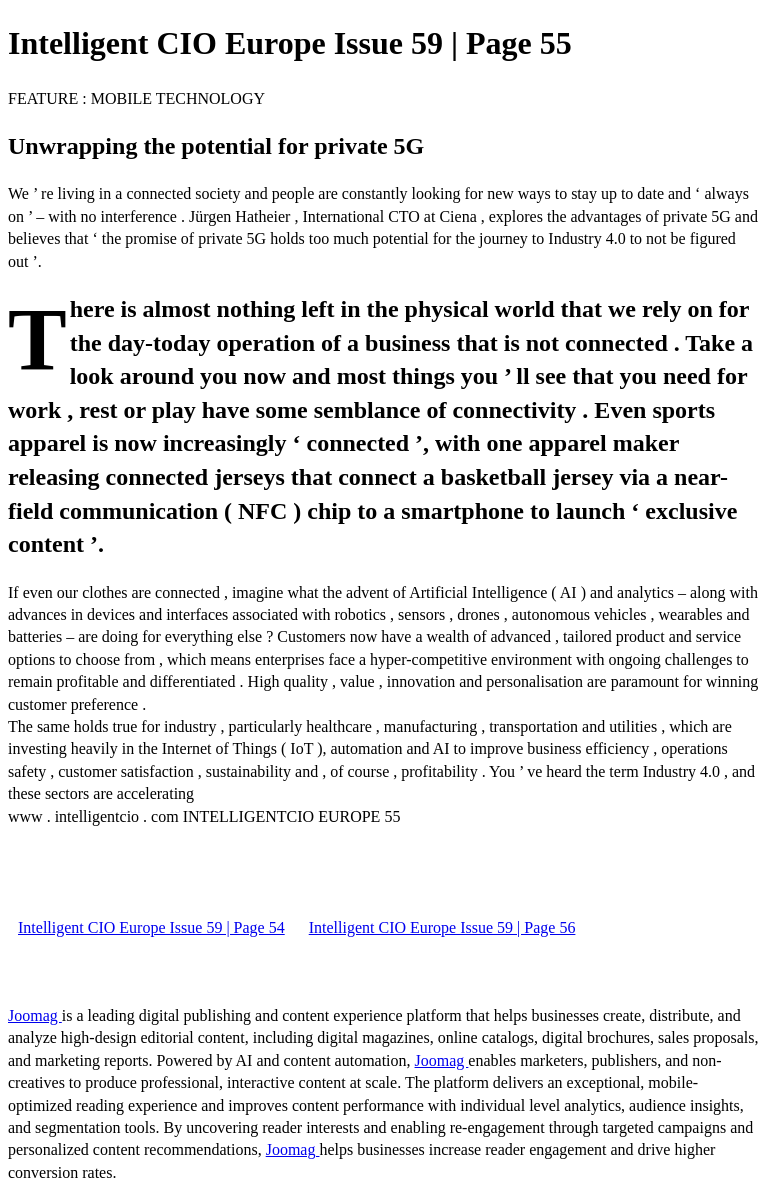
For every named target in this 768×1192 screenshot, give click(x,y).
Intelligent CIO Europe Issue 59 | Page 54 (151, 927)
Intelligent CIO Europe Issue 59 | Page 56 (442, 927)
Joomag (35, 1015)
